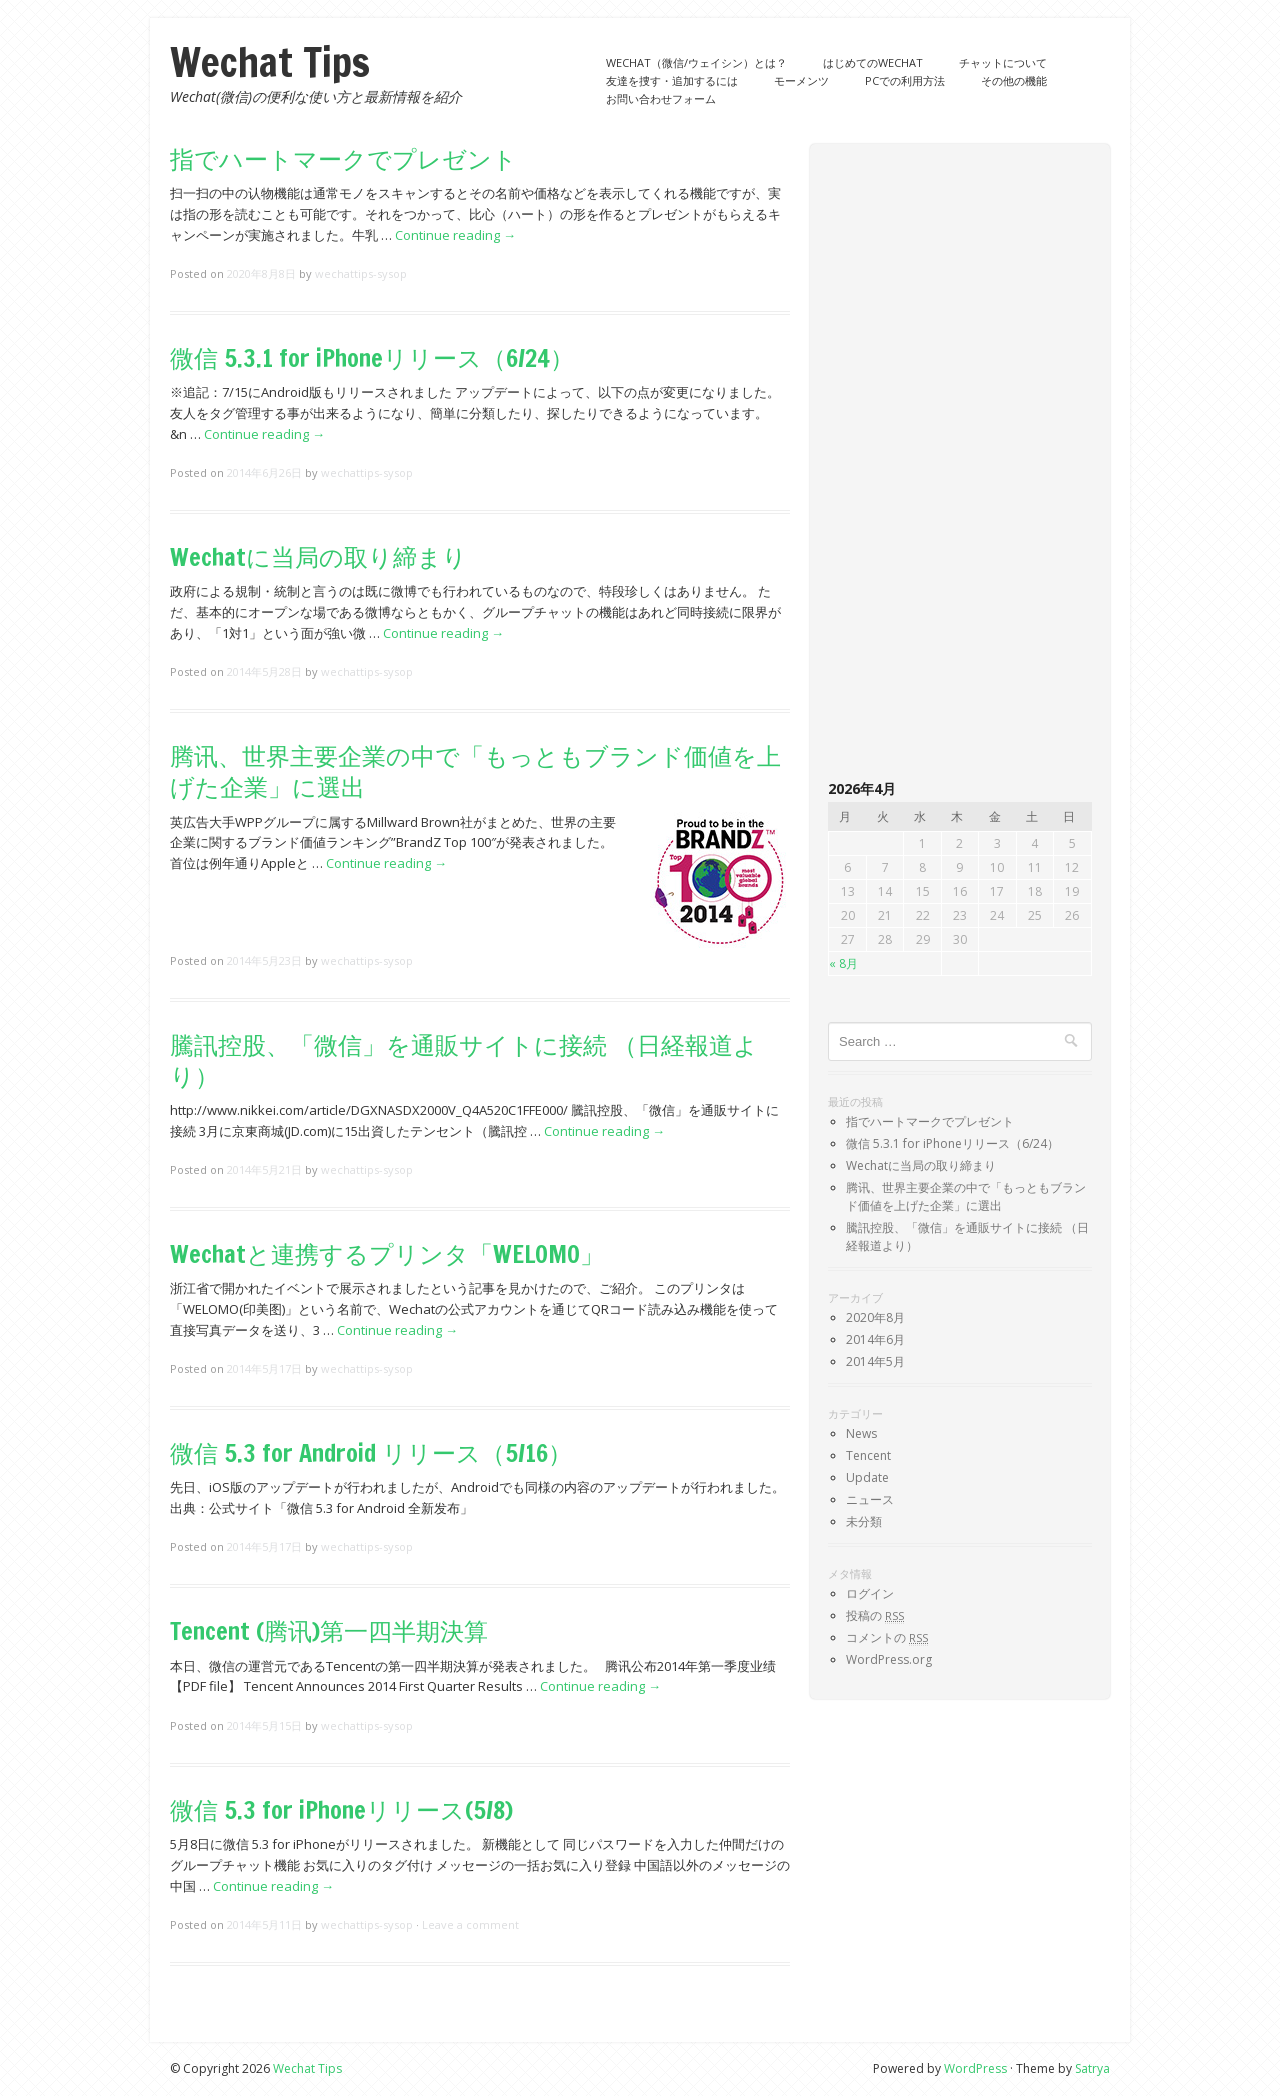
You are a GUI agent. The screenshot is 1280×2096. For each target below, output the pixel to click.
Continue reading (455, 235)
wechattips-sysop (361, 273)
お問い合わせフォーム (661, 98)
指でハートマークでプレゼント (343, 159)
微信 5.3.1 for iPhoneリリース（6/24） (372, 358)
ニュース (870, 1499)
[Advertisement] (960, 462)
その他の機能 (1014, 80)
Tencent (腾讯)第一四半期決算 (329, 1631)
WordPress (975, 2068)
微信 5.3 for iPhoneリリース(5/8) (341, 1810)
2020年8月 (875, 1317)
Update (867, 1477)
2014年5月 (875, 1361)
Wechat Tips (270, 61)
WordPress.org (889, 1659)
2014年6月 (875, 1339)
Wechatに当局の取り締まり (318, 557)
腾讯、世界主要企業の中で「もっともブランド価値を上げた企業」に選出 (475, 771)
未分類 (864, 1521)
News (861, 1433)
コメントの (887, 1637)
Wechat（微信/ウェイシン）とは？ (696, 62)
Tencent (868, 1455)
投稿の (875, 1615)
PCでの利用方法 (905, 80)
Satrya (1092, 2068)
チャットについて (1003, 62)
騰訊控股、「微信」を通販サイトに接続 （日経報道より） (464, 1060)
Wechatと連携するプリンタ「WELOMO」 (387, 1254)
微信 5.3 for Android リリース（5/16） (371, 1453)
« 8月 (843, 963)
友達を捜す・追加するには (672, 80)
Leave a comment (470, 1924)
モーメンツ (801, 80)
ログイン (870, 1593)
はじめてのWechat (873, 62)
